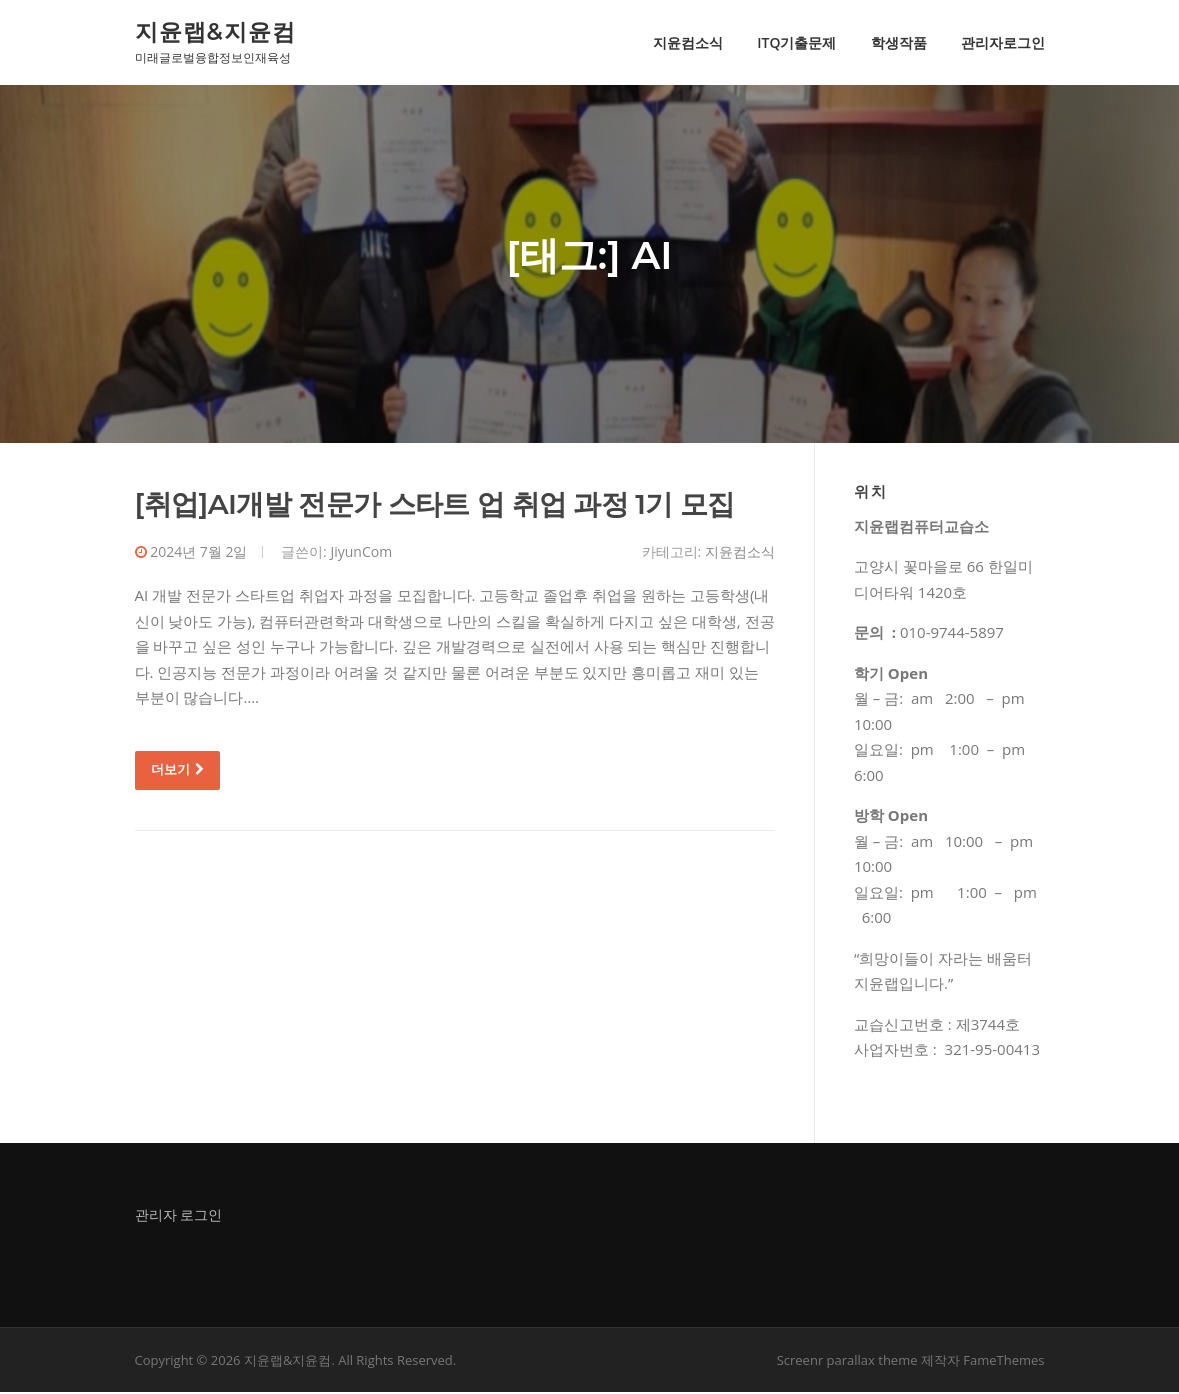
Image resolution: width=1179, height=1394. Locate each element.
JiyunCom (361, 552)
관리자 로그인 (179, 1215)
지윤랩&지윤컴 (215, 31)
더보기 (177, 771)
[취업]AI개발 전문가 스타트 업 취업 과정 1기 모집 (435, 505)
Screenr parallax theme (847, 1362)
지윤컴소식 (688, 42)
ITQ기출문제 (796, 42)
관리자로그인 (1003, 42)
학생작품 (899, 42)
